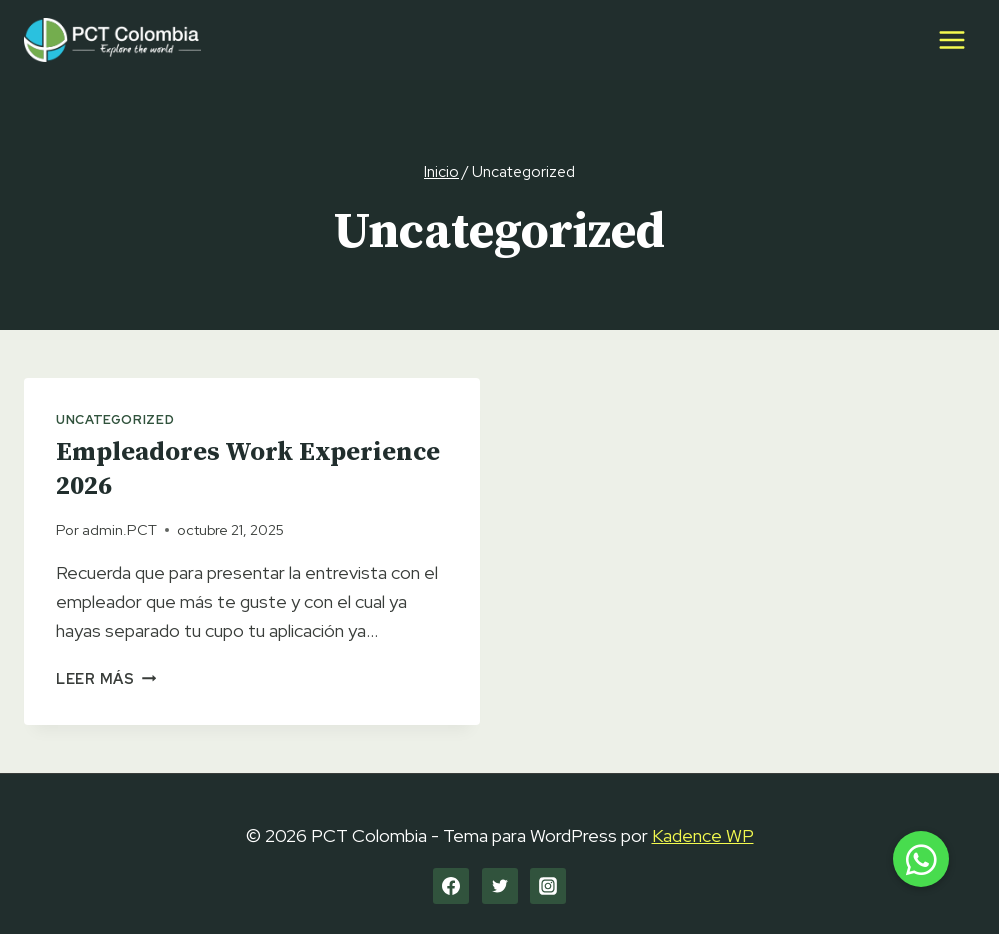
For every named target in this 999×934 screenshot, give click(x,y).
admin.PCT (119, 529)
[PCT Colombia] (112, 39)
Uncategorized (115, 419)
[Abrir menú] (951, 39)
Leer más (106, 678)
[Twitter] (500, 886)
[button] (921, 859)
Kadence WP (703, 835)
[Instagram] (548, 886)
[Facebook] (451, 886)
